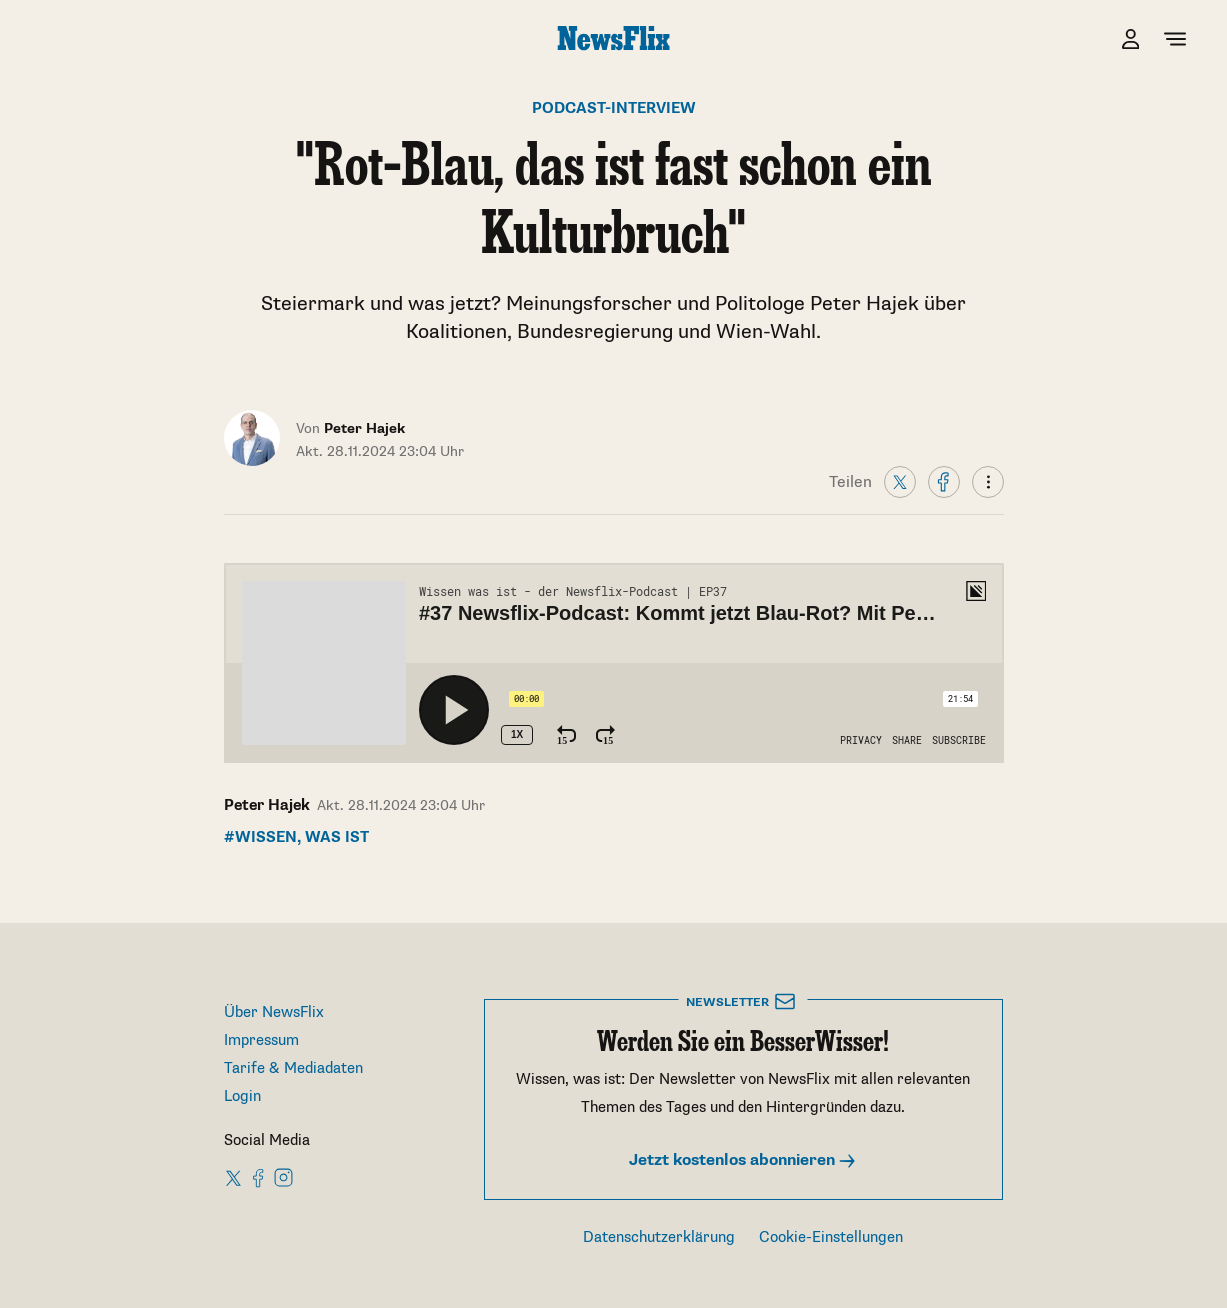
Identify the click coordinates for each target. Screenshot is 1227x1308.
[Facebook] (944, 481)
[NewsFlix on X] (234, 1177)
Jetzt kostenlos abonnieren (743, 1160)
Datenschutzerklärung (659, 1237)
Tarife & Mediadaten (293, 1068)
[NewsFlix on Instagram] (283, 1177)
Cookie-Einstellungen (831, 1237)
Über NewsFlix (274, 1012)
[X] (900, 481)
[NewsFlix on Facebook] (259, 1177)
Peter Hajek (267, 805)
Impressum (261, 1040)
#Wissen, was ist (296, 837)
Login (242, 1096)
